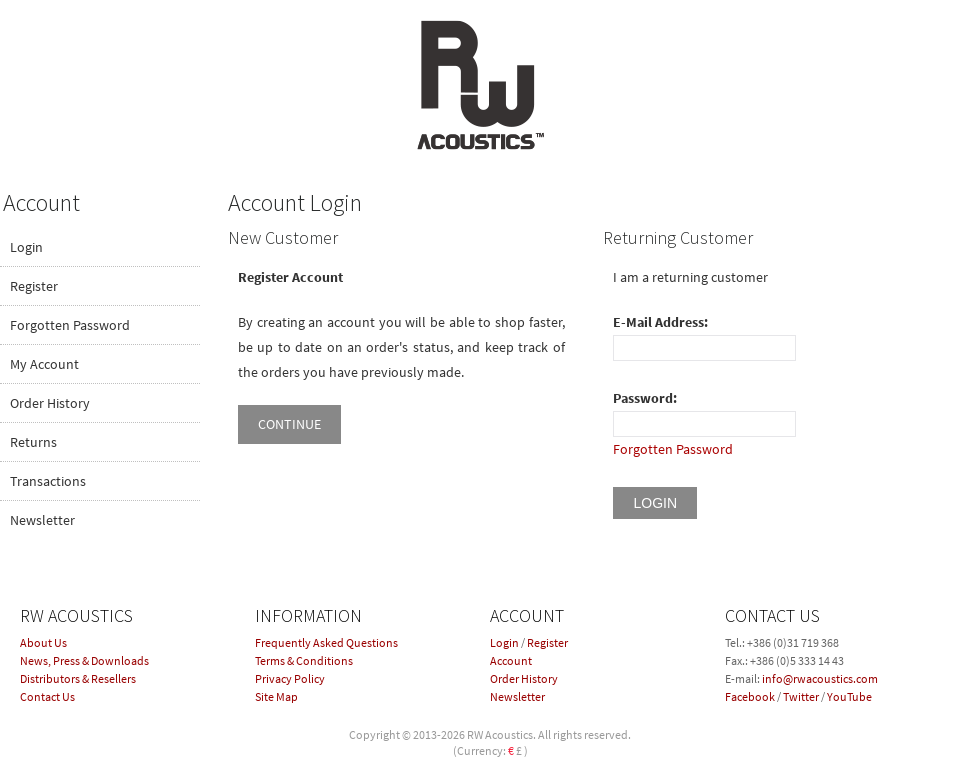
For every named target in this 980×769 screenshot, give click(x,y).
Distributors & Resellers (78, 678)
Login (26, 247)
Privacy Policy (290, 678)
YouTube (849, 696)
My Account (44, 364)
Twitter (801, 696)
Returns (33, 442)
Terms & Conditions (304, 660)
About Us (43, 642)
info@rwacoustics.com (820, 678)
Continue (289, 424)
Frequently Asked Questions (326, 642)
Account (511, 660)
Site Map (276, 696)
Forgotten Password (70, 325)
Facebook (750, 696)
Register (34, 286)
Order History (50, 403)
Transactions (48, 481)
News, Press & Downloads (84, 660)
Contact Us (47, 696)
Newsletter (42, 520)
